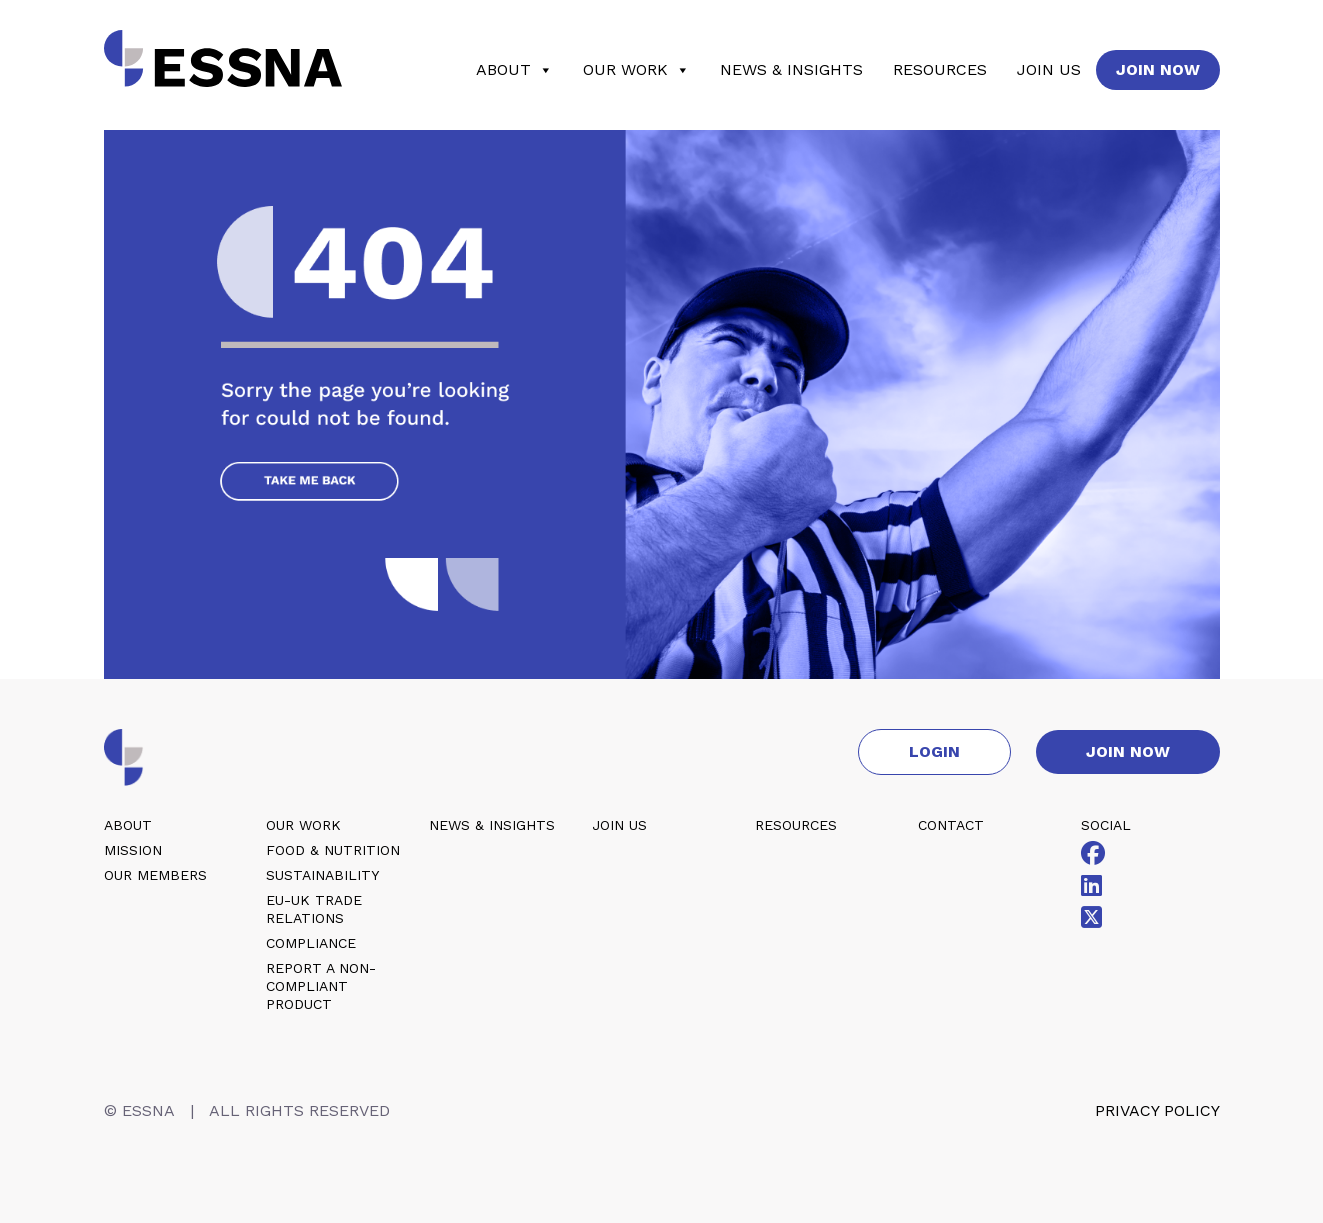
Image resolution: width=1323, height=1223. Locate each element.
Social (1106, 825)
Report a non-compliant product (321, 986)
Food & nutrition (333, 850)
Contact (951, 825)
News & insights (791, 69)
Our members (155, 875)
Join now (1158, 69)
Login (934, 751)
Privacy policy (1157, 1110)
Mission (133, 850)
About (514, 70)
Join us (1049, 69)
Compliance (311, 943)
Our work (636, 70)
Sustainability (322, 875)
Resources (940, 69)
